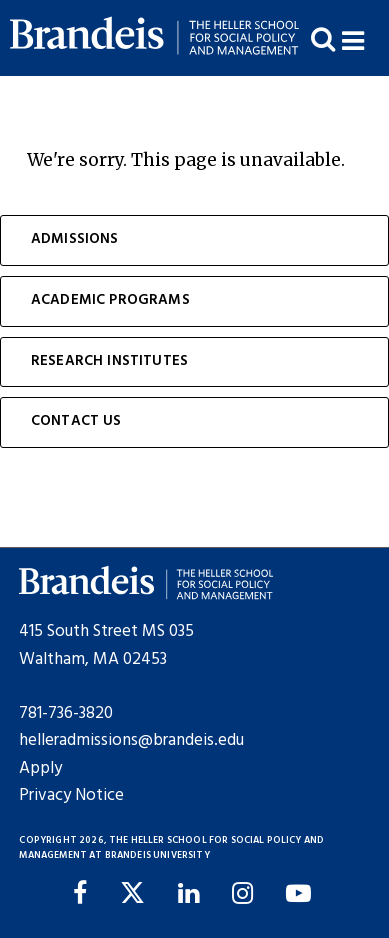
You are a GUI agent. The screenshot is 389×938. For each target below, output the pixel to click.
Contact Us (76, 421)
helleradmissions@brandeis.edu (131, 740)
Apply (40, 768)
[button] (365, 38)
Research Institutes (109, 361)
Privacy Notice (71, 795)
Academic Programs (110, 300)
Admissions (75, 239)
